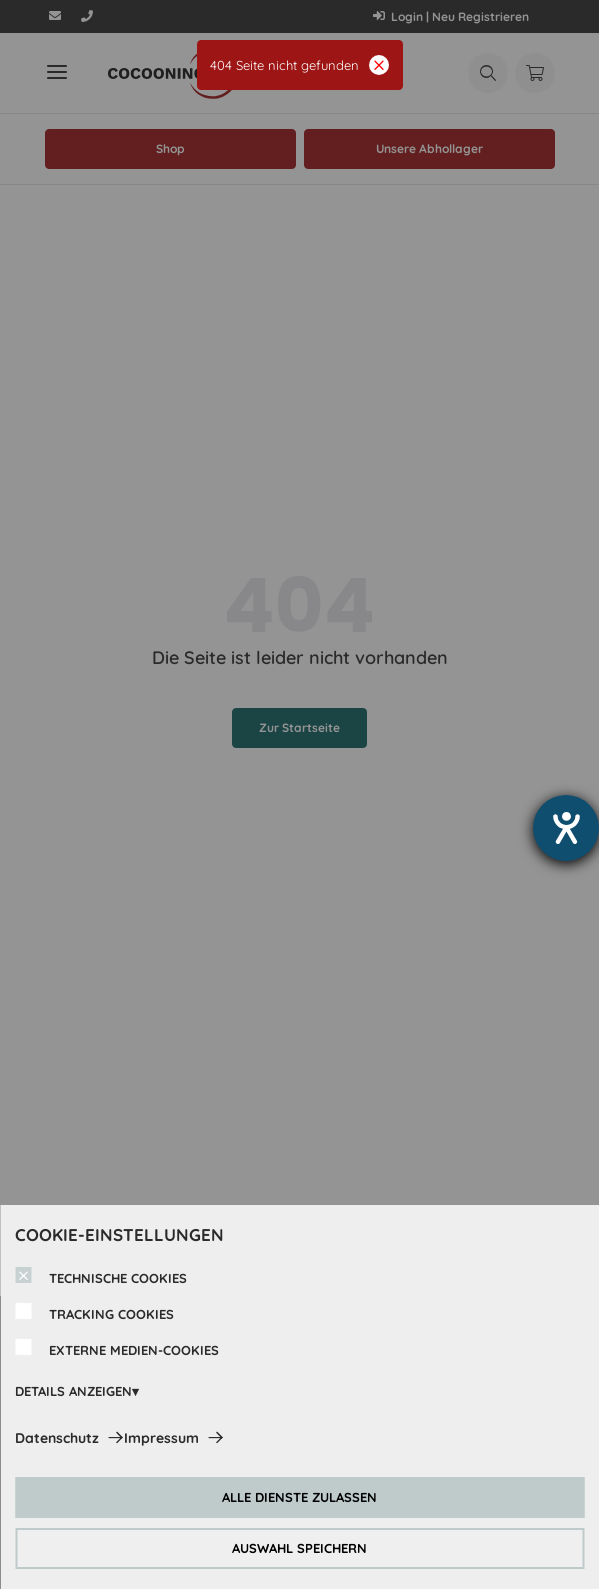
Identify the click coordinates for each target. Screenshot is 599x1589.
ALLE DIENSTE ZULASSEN (299, 1497)
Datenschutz (57, 1438)
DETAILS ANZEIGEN (73, 1391)
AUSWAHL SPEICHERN (299, 1548)
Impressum (161, 1438)
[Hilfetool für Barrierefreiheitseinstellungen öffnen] (566, 828)
